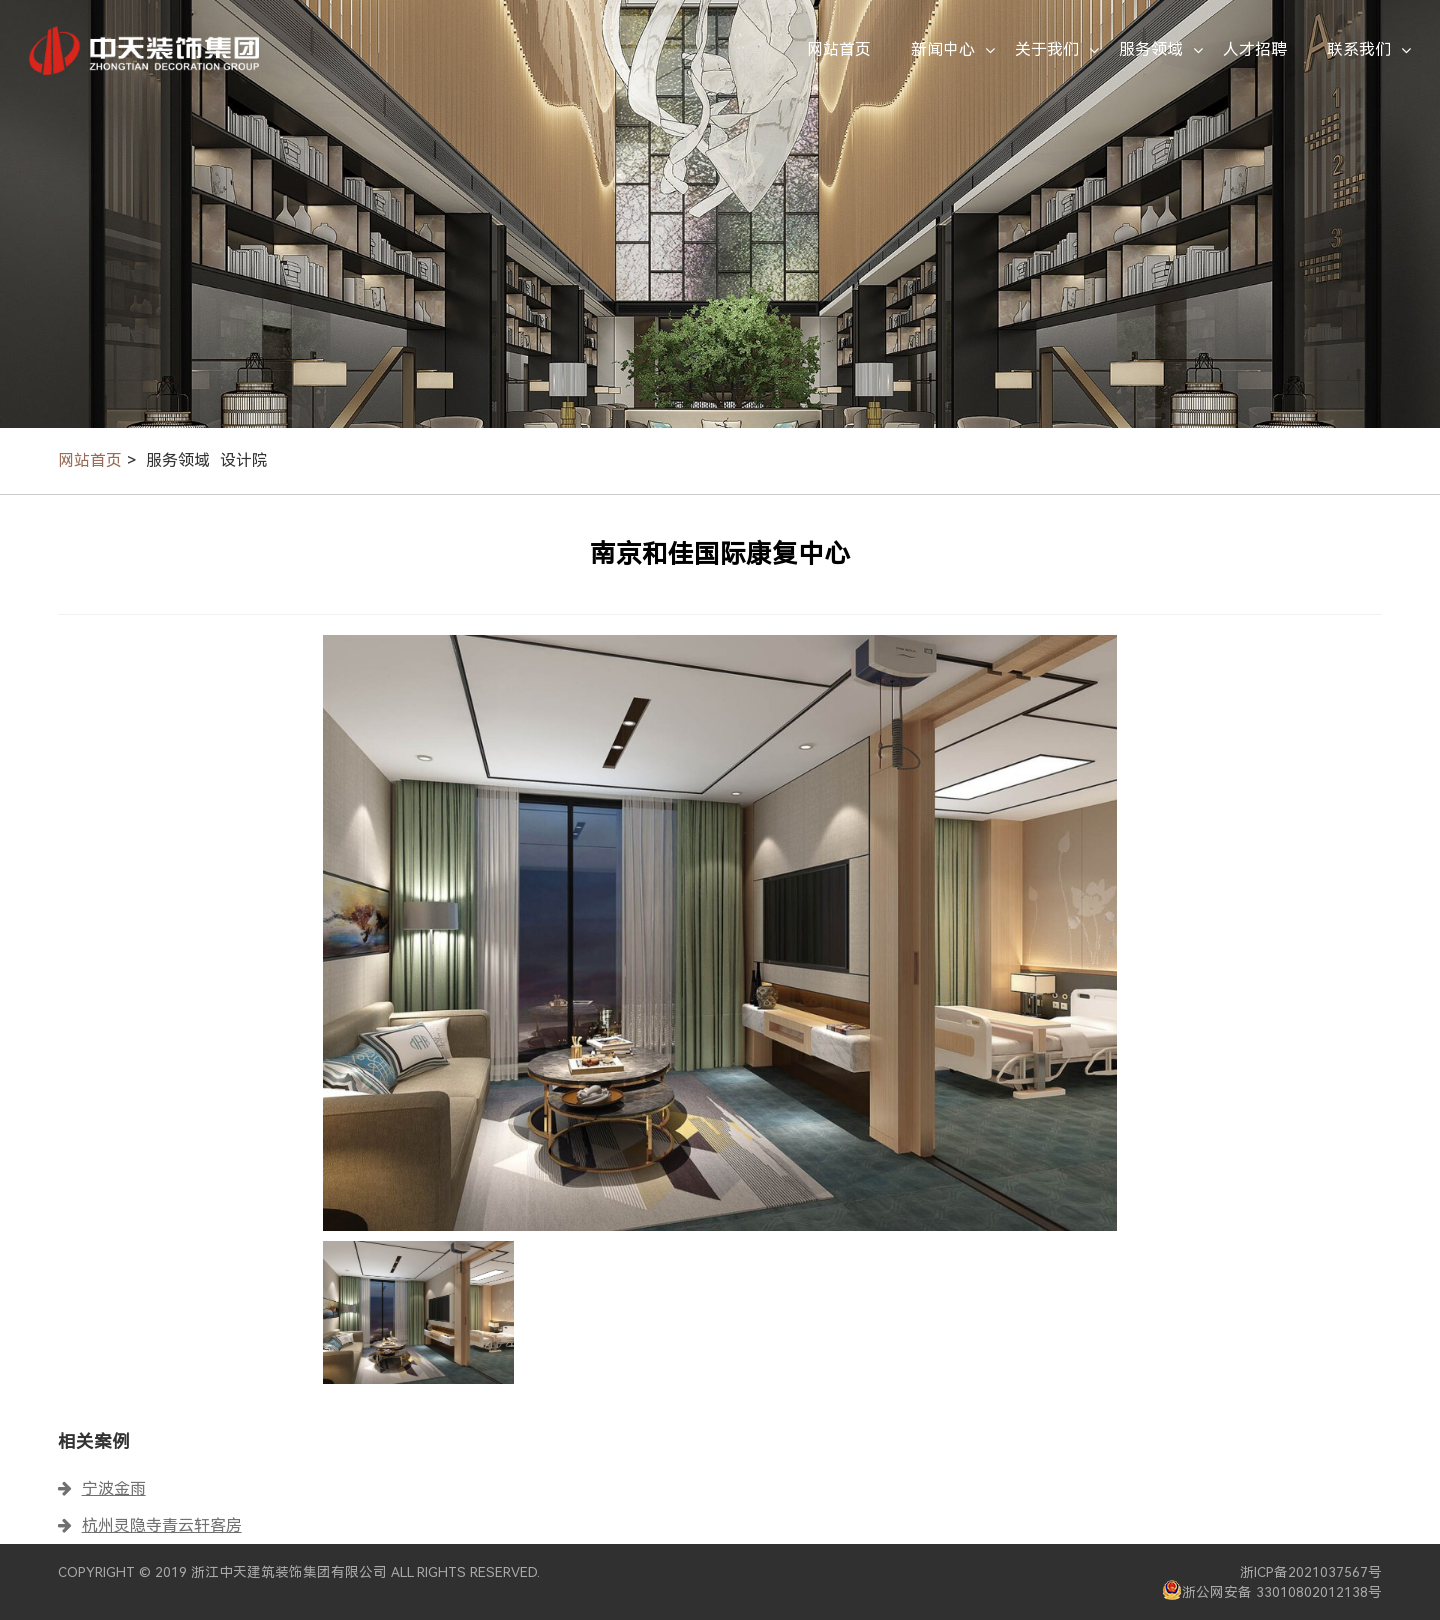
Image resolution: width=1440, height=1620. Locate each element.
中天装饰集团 (144, 50)
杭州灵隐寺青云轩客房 (162, 1525)
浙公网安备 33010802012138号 (1272, 1590)
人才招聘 (1255, 49)
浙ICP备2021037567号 (1311, 1572)
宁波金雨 (114, 1488)
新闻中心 (943, 49)
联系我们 (1359, 49)
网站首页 (839, 49)
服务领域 (1151, 49)
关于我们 (1047, 49)
